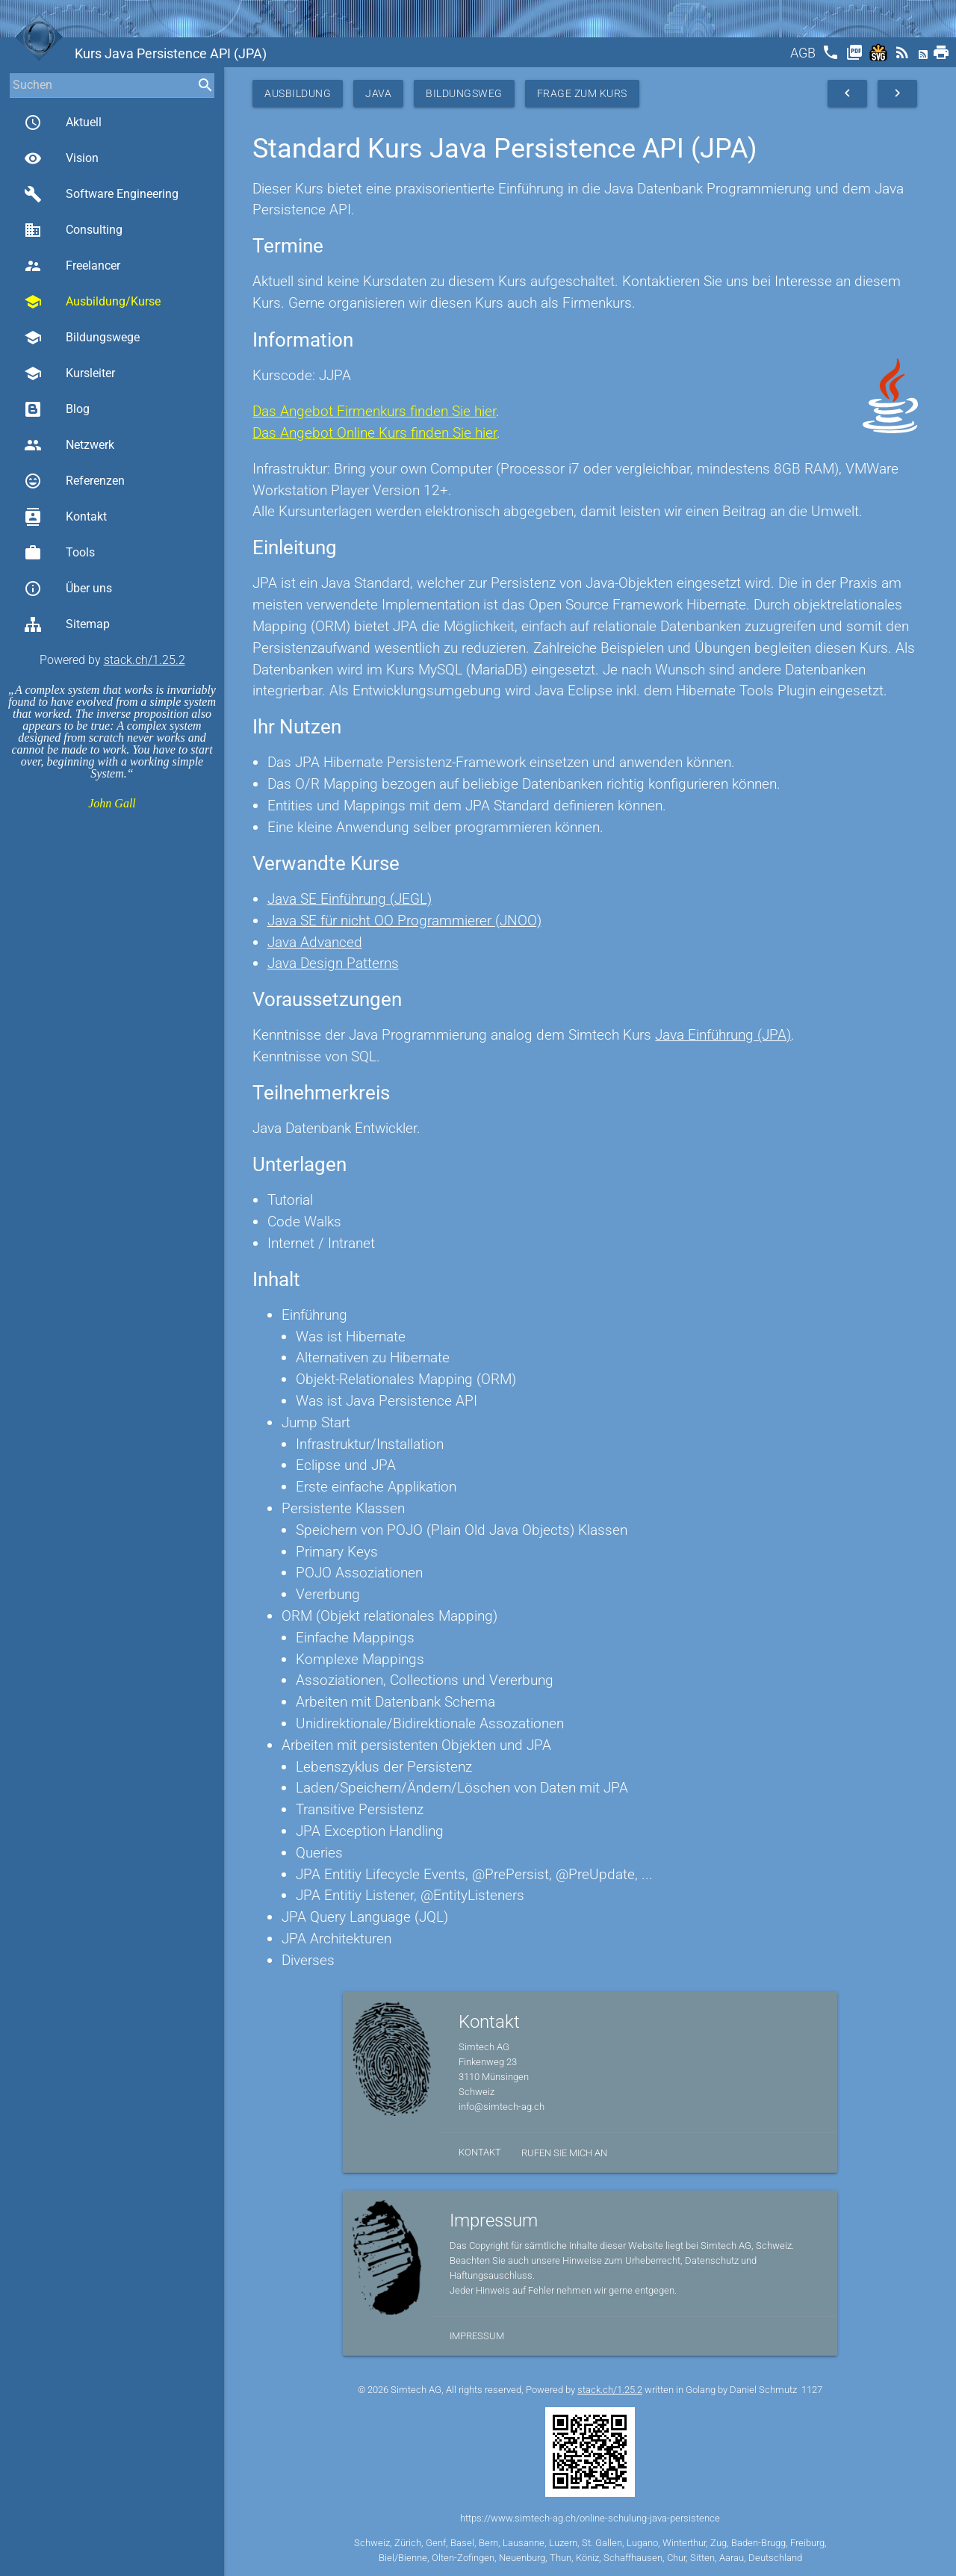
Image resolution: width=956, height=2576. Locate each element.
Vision (61, 158)
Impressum (477, 2335)
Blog (57, 409)
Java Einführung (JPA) (723, 1034)
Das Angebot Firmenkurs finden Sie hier (374, 411)
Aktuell (63, 122)
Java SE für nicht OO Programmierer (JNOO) (404, 920)
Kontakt (65, 517)
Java (378, 93)
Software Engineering (101, 194)
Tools (59, 553)
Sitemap (67, 624)
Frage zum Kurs (582, 93)
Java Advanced (314, 942)
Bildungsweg (464, 93)
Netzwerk (69, 445)
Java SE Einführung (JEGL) (349, 898)
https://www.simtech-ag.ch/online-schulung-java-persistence (590, 2518)
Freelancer (72, 266)
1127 (811, 2389)
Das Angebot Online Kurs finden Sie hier (374, 432)
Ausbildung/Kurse (92, 302)
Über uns (68, 588)
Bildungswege (82, 338)
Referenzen (74, 481)
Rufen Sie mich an (564, 2152)
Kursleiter (69, 373)
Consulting (73, 230)
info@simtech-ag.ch (501, 2106)
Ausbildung (297, 93)
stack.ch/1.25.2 (144, 660)
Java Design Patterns (333, 963)
